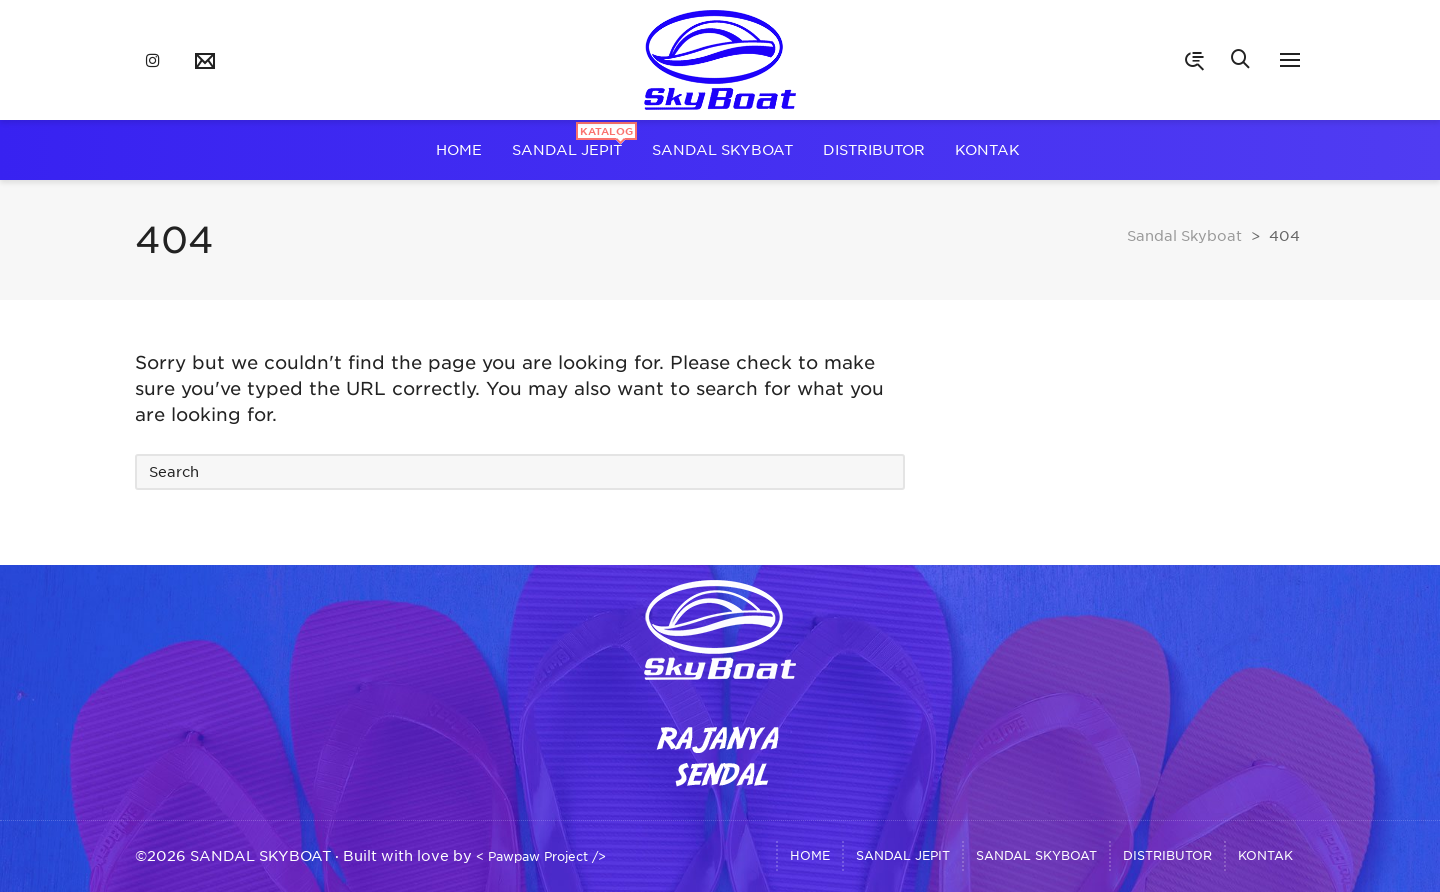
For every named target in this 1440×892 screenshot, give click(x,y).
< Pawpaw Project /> (541, 856)
